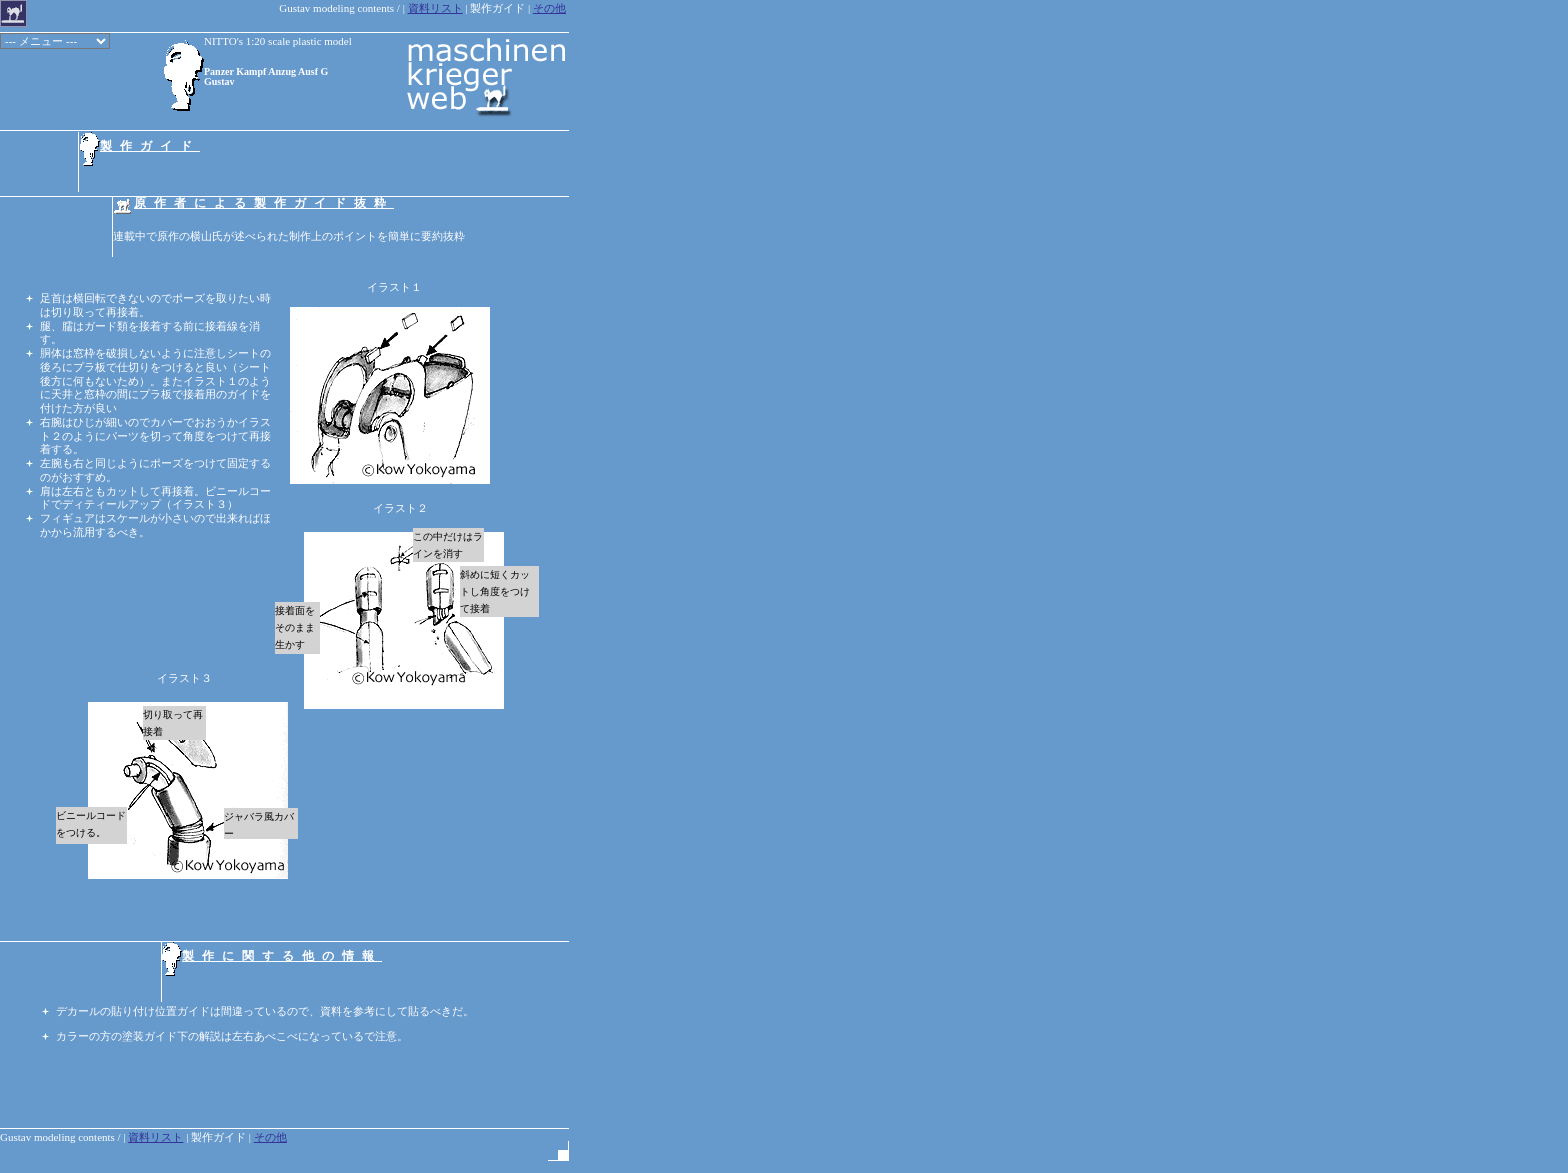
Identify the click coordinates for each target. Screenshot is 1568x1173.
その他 (549, 8)
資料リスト (435, 8)
